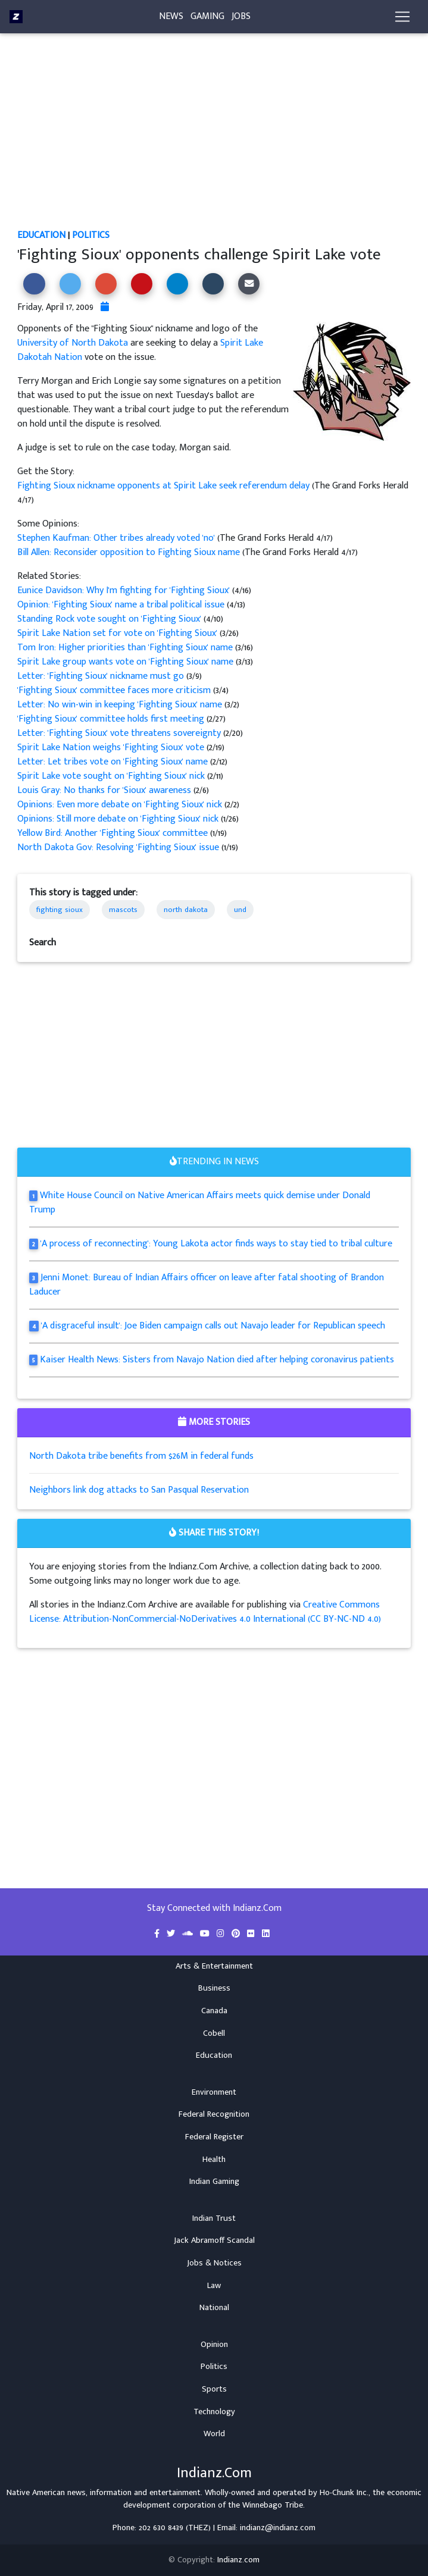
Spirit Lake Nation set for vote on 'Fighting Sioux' (118, 633)
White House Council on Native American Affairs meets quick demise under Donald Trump (199, 1202)
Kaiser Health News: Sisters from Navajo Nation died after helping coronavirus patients (217, 1360)
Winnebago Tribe (272, 2505)
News (171, 19)
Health (214, 2159)
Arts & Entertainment (214, 1966)
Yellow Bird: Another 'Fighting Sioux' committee (113, 833)
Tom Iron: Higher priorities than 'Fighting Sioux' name (126, 648)
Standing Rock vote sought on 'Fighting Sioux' (110, 619)
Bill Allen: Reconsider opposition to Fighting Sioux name (128, 552)
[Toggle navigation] (402, 19)
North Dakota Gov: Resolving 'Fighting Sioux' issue (119, 847)
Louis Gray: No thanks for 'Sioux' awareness (105, 790)
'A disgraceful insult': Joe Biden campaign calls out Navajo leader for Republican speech (213, 1326)
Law (214, 2286)
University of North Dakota (72, 343)
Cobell (214, 2033)
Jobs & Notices (214, 2263)
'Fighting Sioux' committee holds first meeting (112, 719)
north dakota (186, 909)
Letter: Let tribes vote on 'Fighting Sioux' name (113, 762)
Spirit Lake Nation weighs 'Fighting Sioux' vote (112, 747)
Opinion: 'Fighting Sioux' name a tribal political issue (122, 605)
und (240, 909)
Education (41, 235)
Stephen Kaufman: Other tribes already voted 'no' (116, 538)
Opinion (214, 2344)
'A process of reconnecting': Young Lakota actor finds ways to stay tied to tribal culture (216, 1244)
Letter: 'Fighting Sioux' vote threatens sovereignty (120, 733)
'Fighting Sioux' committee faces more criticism (115, 690)
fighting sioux (59, 909)
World (214, 2434)
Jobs (241, 19)
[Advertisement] (213, 140)
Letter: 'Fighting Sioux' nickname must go (101, 676)
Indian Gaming (214, 2181)
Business (214, 1988)
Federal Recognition (214, 2114)
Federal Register (214, 2137)
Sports (214, 2389)
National (214, 2308)
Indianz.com (238, 2560)
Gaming (207, 19)
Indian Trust (214, 2218)
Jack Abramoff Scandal (214, 2240)
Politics (91, 235)
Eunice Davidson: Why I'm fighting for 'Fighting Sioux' (124, 590)
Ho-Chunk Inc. (344, 2493)
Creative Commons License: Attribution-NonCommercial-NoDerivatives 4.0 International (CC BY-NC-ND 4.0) (205, 1612)
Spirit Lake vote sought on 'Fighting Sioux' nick (112, 776)
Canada (214, 2011)
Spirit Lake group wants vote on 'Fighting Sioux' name (126, 662)
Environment (214, 2092)
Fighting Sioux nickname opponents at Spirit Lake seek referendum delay (164, 486)
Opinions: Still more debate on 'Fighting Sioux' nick (119, 819)
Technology (214, 2412)
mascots (123, 909)
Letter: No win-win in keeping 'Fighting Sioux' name (120, 705)
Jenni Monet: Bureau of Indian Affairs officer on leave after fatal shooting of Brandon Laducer (206, 1285)
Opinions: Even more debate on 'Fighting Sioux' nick (120, 805)
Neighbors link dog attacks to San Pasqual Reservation (139, 1490)
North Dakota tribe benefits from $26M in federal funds (141, 1456)
